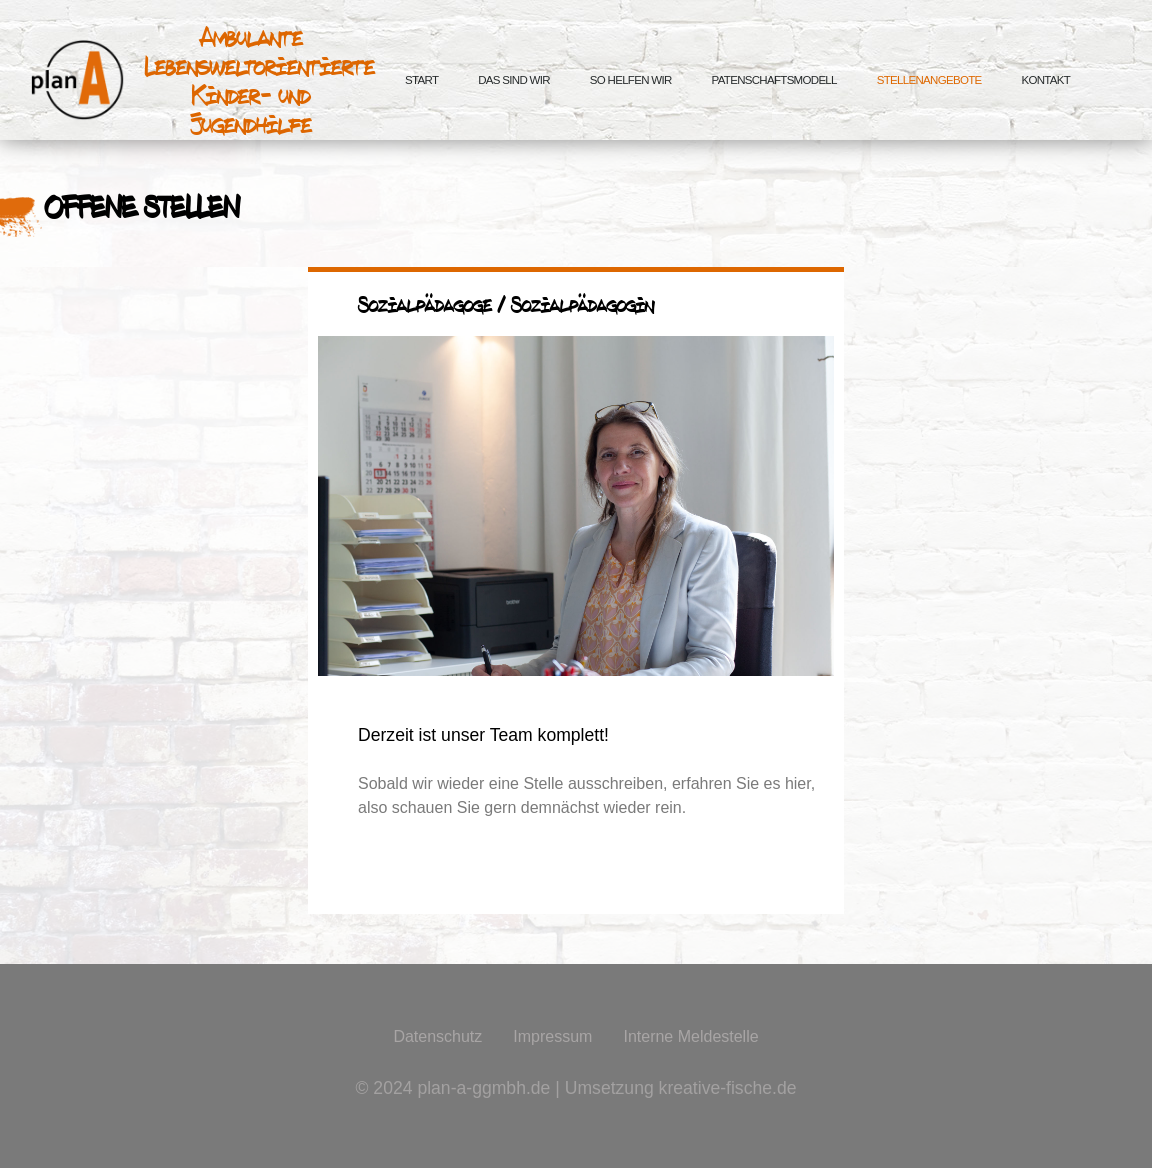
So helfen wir (631, 80)
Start (421, 80)
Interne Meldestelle (690, 1036)
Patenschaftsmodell (774, 80)
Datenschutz (437, 1036)
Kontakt (1045, 80)
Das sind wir (514, 80)
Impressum (552, 1036)
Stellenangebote (929, 80)
